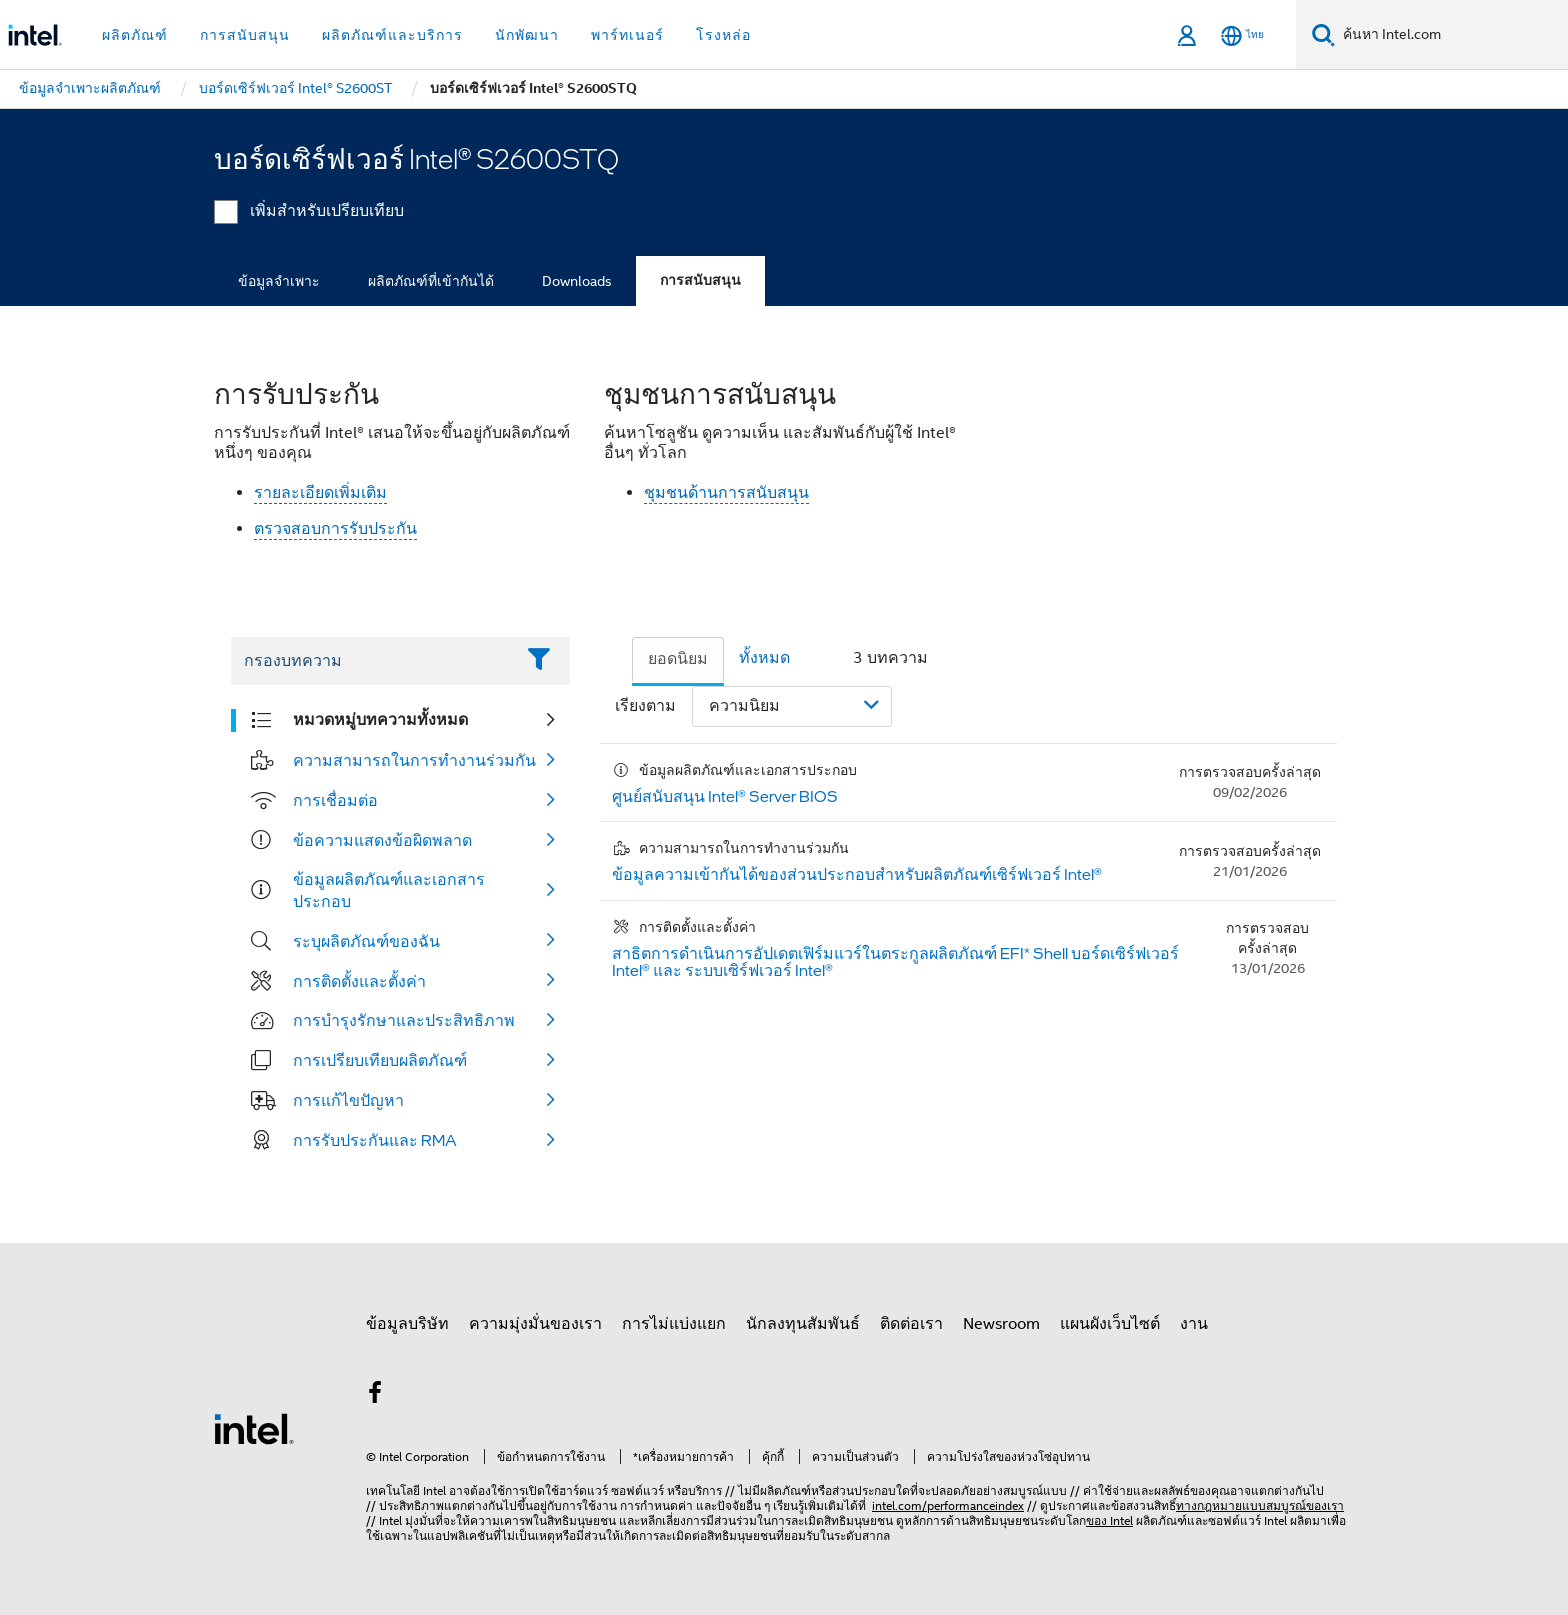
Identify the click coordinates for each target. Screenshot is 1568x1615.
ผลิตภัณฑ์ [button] (135, 35)
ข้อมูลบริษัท (407, 1324)
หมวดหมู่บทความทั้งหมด (380, 719)
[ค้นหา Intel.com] (1451, 35)
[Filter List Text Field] (372, 661)
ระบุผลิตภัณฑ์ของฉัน (366, 941)
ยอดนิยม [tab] (678, 659)
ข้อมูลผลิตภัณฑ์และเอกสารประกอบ (389, 890)
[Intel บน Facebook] (375, 1396)
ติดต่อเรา (911, 1324)
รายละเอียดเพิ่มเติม (320, 493)
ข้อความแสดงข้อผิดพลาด (382, 840)
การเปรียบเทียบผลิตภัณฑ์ (380, 1060)
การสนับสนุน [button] (245, 35)
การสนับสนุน (700, 280)
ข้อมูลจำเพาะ (279, 281)
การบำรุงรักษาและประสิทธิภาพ (404, 1020)
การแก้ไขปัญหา (348, 1100)
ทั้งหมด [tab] (764, 658)
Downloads (577, 281)
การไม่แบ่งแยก (674, 1324)
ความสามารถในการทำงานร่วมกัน (414, 760)
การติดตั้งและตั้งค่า (359, 981)
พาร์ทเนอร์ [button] (627, 35)
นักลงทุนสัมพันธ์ (803, 1324)
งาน (1194, 1324)
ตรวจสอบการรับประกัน (335, 529)
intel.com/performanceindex (948, 1505)
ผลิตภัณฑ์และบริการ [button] (392, 35)
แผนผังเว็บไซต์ (1110, 1324)
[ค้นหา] (1323, 34)
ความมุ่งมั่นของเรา (535, 1324)
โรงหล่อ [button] (723, 35)
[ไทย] (1242, 35)
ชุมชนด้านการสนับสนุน (726, 493)
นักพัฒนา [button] (527, 35)
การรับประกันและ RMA (375, 1140)
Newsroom (1001, 1324)
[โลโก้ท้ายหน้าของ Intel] (254, 1428)
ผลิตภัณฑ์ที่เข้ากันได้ (431, 281)
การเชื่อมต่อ (335, 800)
